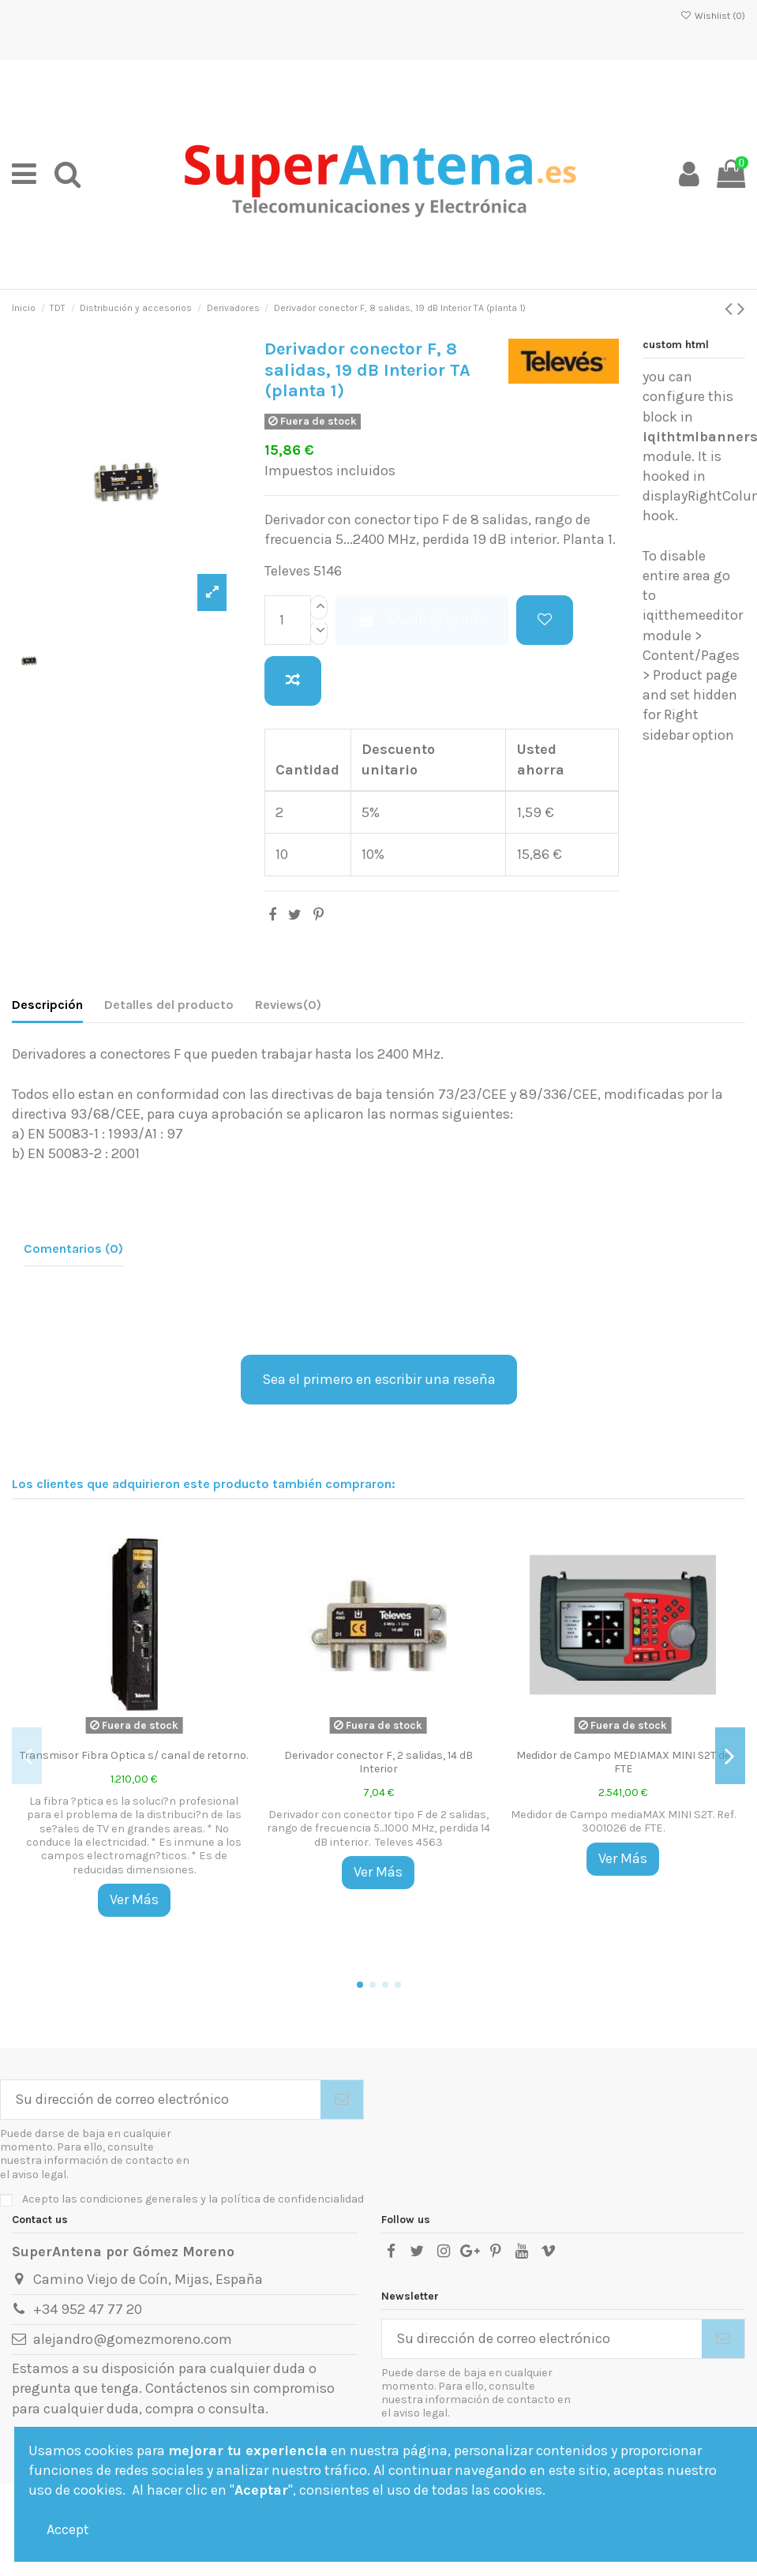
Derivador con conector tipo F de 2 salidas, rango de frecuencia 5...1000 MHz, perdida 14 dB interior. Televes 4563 (378, 1828)
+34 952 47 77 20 (87, 2309)
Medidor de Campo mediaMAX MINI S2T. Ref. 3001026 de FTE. (623, 1821)
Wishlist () (712, 15)
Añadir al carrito (421, 619)
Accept (68, 2529)
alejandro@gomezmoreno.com (132, 2339)
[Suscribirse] (341, 2099)
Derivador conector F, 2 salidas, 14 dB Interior (378, 1762)
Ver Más (134, 1899)
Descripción (47, 1004)
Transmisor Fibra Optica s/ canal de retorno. (134, 1755)
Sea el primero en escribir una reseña (379, 1379)
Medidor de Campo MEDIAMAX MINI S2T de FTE (623, 1762)
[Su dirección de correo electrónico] (160, 2099)
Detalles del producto (169, 1004)
